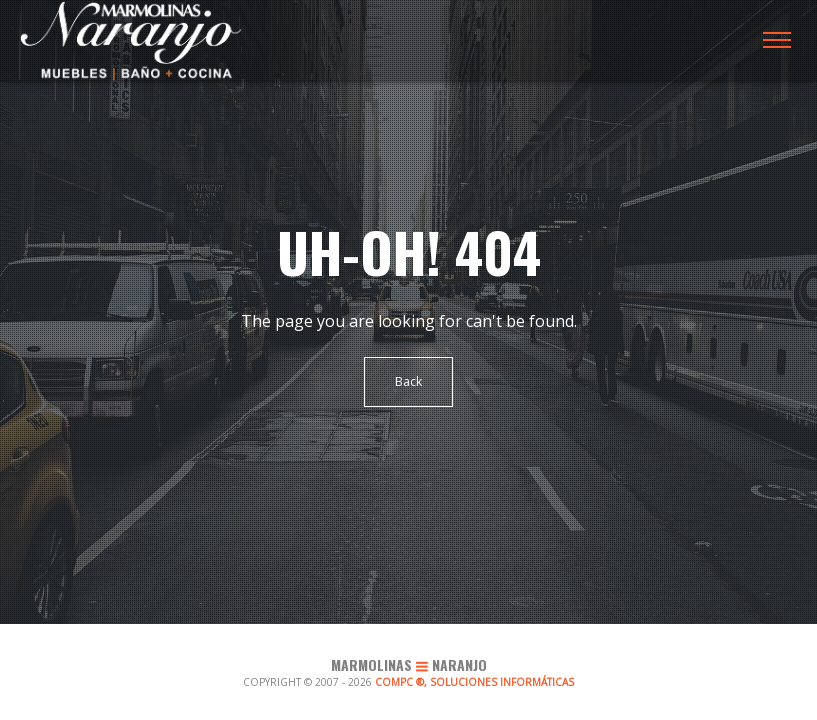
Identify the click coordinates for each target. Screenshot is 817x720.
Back (408, 381)
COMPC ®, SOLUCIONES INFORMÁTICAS (474, 682)
